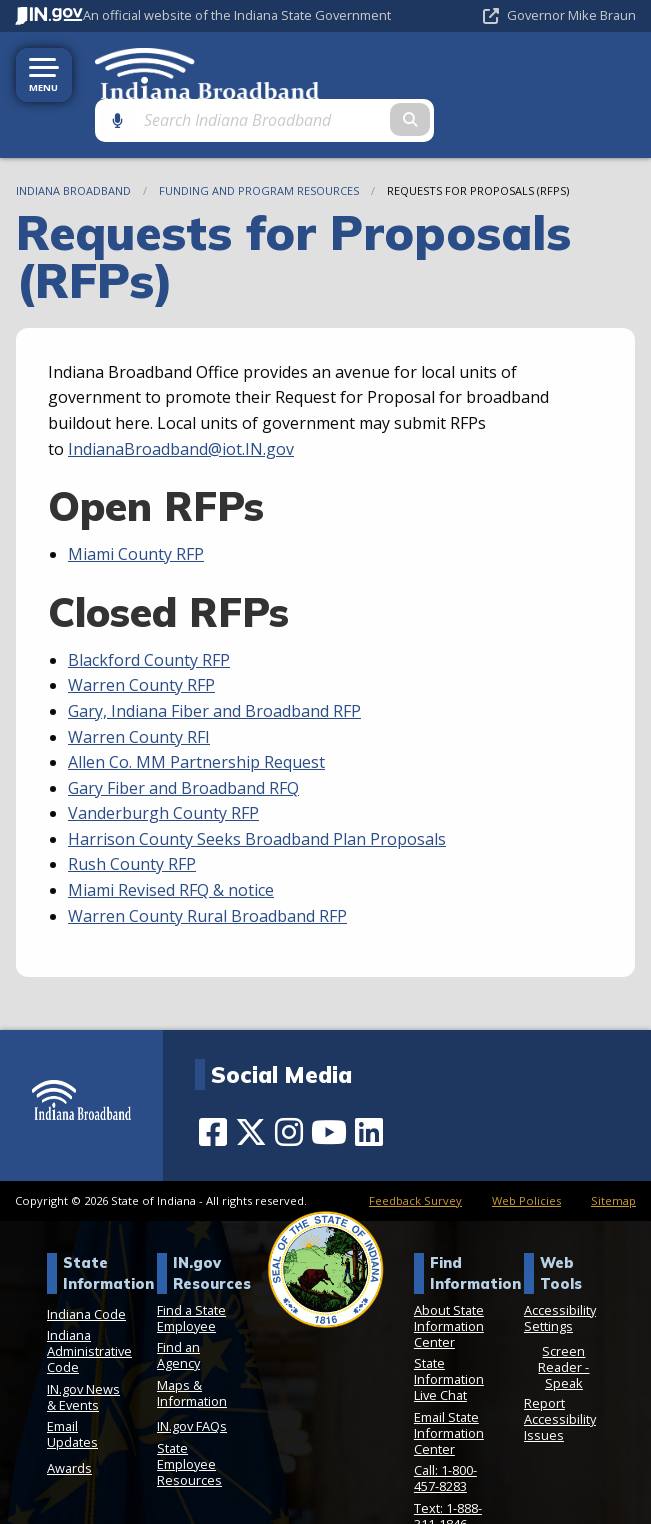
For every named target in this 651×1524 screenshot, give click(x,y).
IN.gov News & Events (83, 1352)
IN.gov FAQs (192, 1381)
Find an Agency (178, 1310)
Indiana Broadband (73, 145)
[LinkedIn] (369, 1087)
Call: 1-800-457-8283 (445, 1433)
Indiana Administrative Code (89, 1306)
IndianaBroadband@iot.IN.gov (181, 403)
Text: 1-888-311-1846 (448, 1471)
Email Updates (72, 1389)
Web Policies (526, 1154)
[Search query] (552, 71)
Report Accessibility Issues (560, 1374)
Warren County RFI (139, 691)
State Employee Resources (189, 1419)
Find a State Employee (191, 1272)
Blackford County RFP (149, 614)
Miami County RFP (136, 509)
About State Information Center (449, 1280)
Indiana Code (86, 1268)
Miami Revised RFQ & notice (171, 845)
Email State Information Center (449, 1388)
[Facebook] (213, 1087)
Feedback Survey (415, 1154)
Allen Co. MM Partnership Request (196, 717)
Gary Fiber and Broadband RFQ (183, 742)
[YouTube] (329, 1087)
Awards (69, 1423)
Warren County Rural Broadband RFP (207, 870)
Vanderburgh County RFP (163, 768)
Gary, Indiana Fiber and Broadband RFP (214, 666)
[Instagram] (289, 1087)
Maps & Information (192, 1348)
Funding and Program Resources (259, 145)
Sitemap (613, 1154)
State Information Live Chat (449, 1334)
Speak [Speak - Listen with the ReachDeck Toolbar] (564, 1338)
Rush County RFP (132, 819)
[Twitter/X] (251, 1087)
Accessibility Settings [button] (560, 1272)
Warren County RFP (141, 640)
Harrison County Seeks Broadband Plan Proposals (257, 794)
